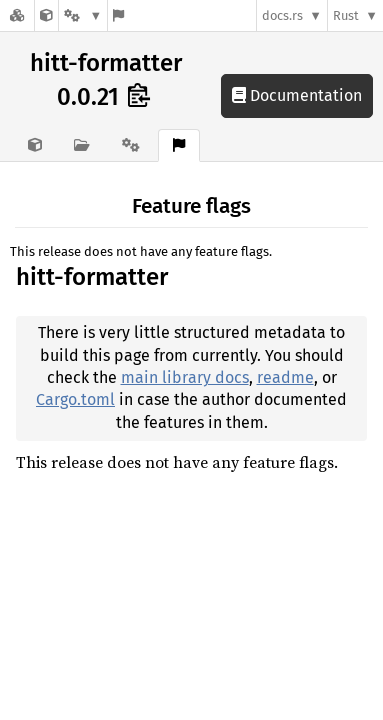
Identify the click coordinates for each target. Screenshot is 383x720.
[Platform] (83, 15)
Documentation (297, 95)
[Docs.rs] (17, 15)
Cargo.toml (75, 399)
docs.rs (282, 15)
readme (285, 377)
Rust (346, 15)
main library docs (185, 377)
